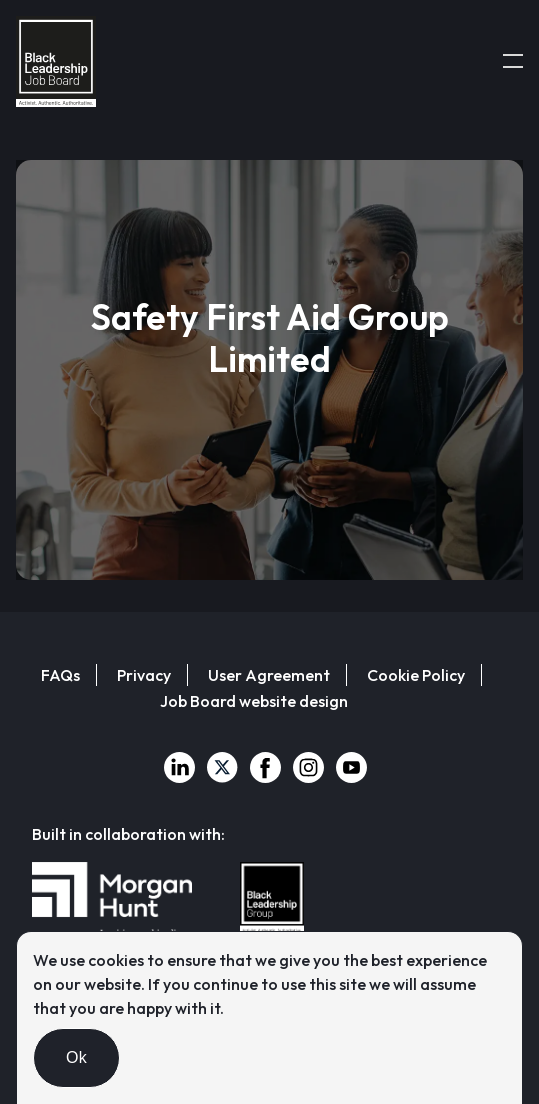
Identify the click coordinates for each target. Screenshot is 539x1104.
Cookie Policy (416, 675)
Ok (76, 1057)
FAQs (60, 675)
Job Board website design (254, 701)
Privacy (144, 675)
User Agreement (269, 675)
